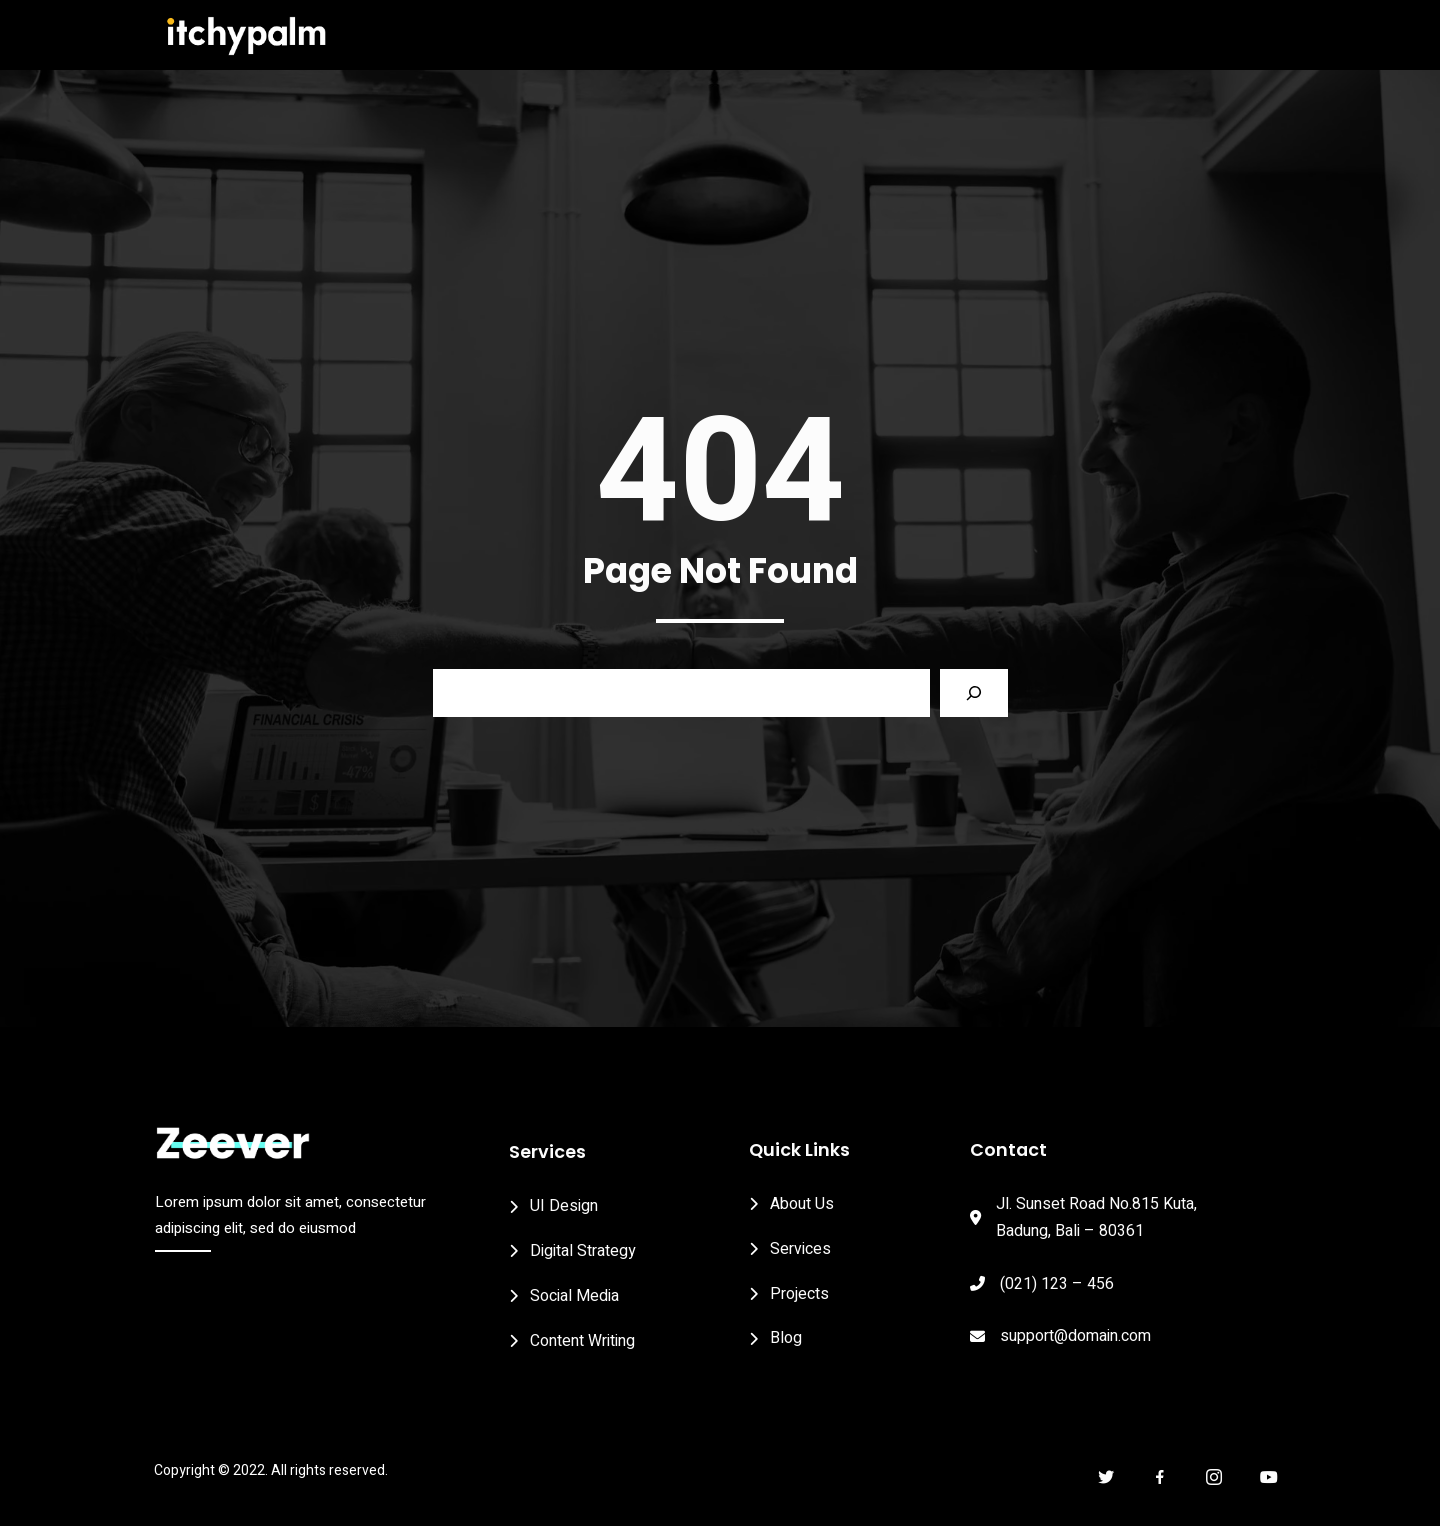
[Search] (974, 708)
